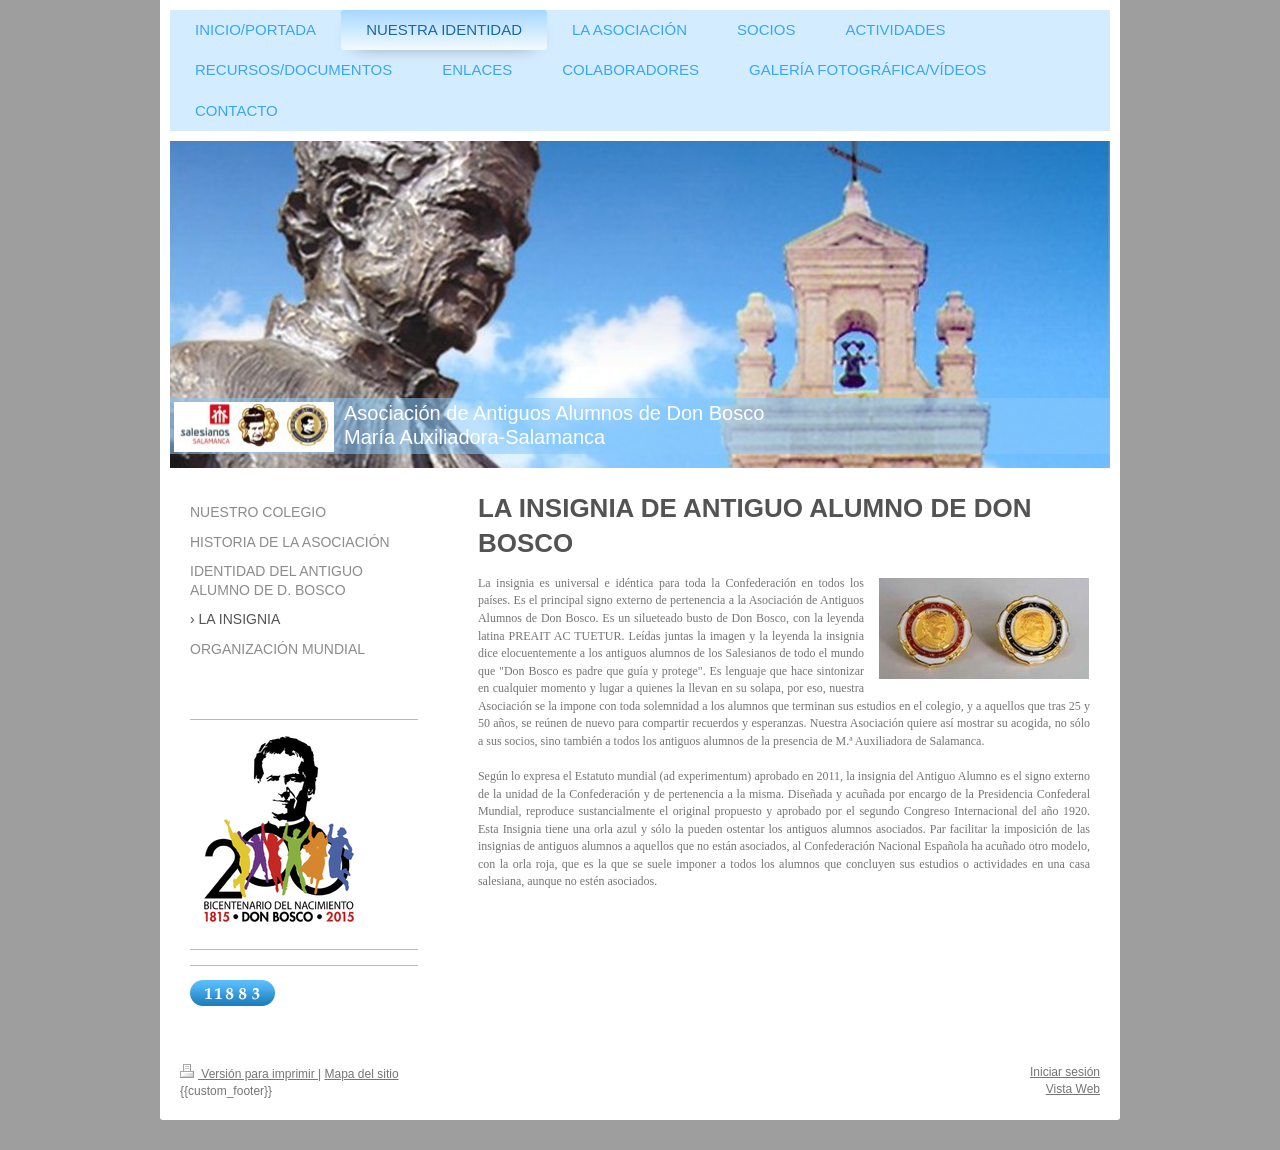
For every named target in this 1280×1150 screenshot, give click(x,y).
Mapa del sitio (362, 1074)
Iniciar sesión (1065, 1072)
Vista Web (1073, 1089)
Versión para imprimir (249, 1074)
